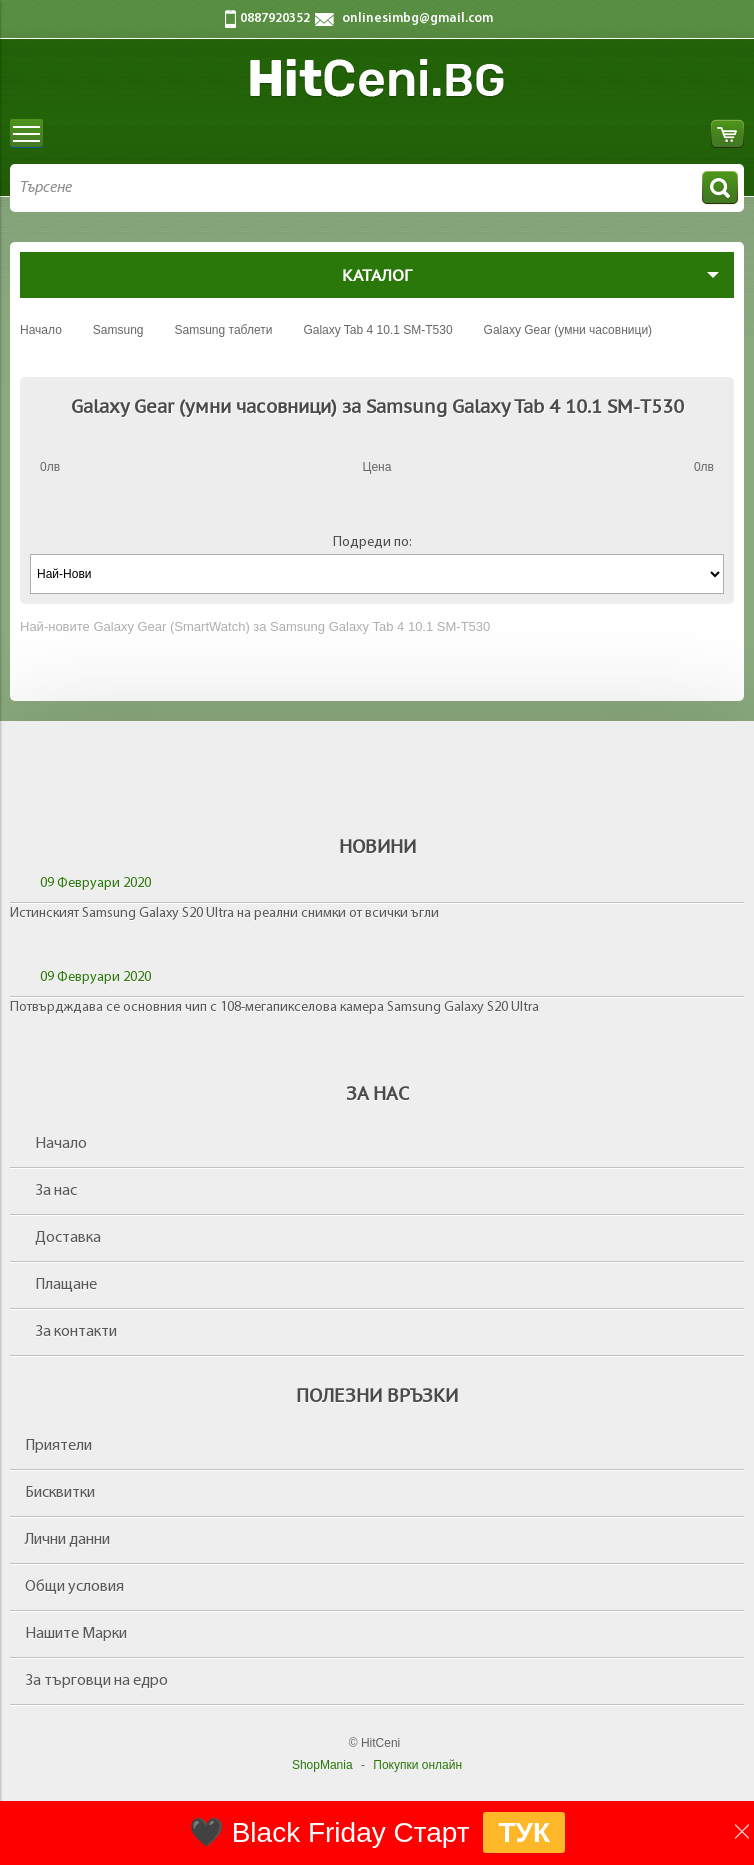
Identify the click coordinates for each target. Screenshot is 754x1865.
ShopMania (322, 1765)
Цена (377, 467)
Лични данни (67, 1540)
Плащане (66, 1285)
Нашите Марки (76, 1634)
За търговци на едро (96, 1681)
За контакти (76, 1332)
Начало (61, 1144)
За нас (56, 1191)
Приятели (58, 1446)
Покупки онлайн (417, 1765)
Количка (727, 133)
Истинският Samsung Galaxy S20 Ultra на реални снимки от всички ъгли (224, 913)
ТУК (524, 1832)
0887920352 (275, 18)
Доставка (68, 1238)
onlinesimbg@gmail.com (417, 18)
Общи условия (74, 1587)
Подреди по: (372, 542)
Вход (689, 133)
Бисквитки (60, 1493)
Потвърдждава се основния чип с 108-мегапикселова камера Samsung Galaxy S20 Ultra (274, 1007)
